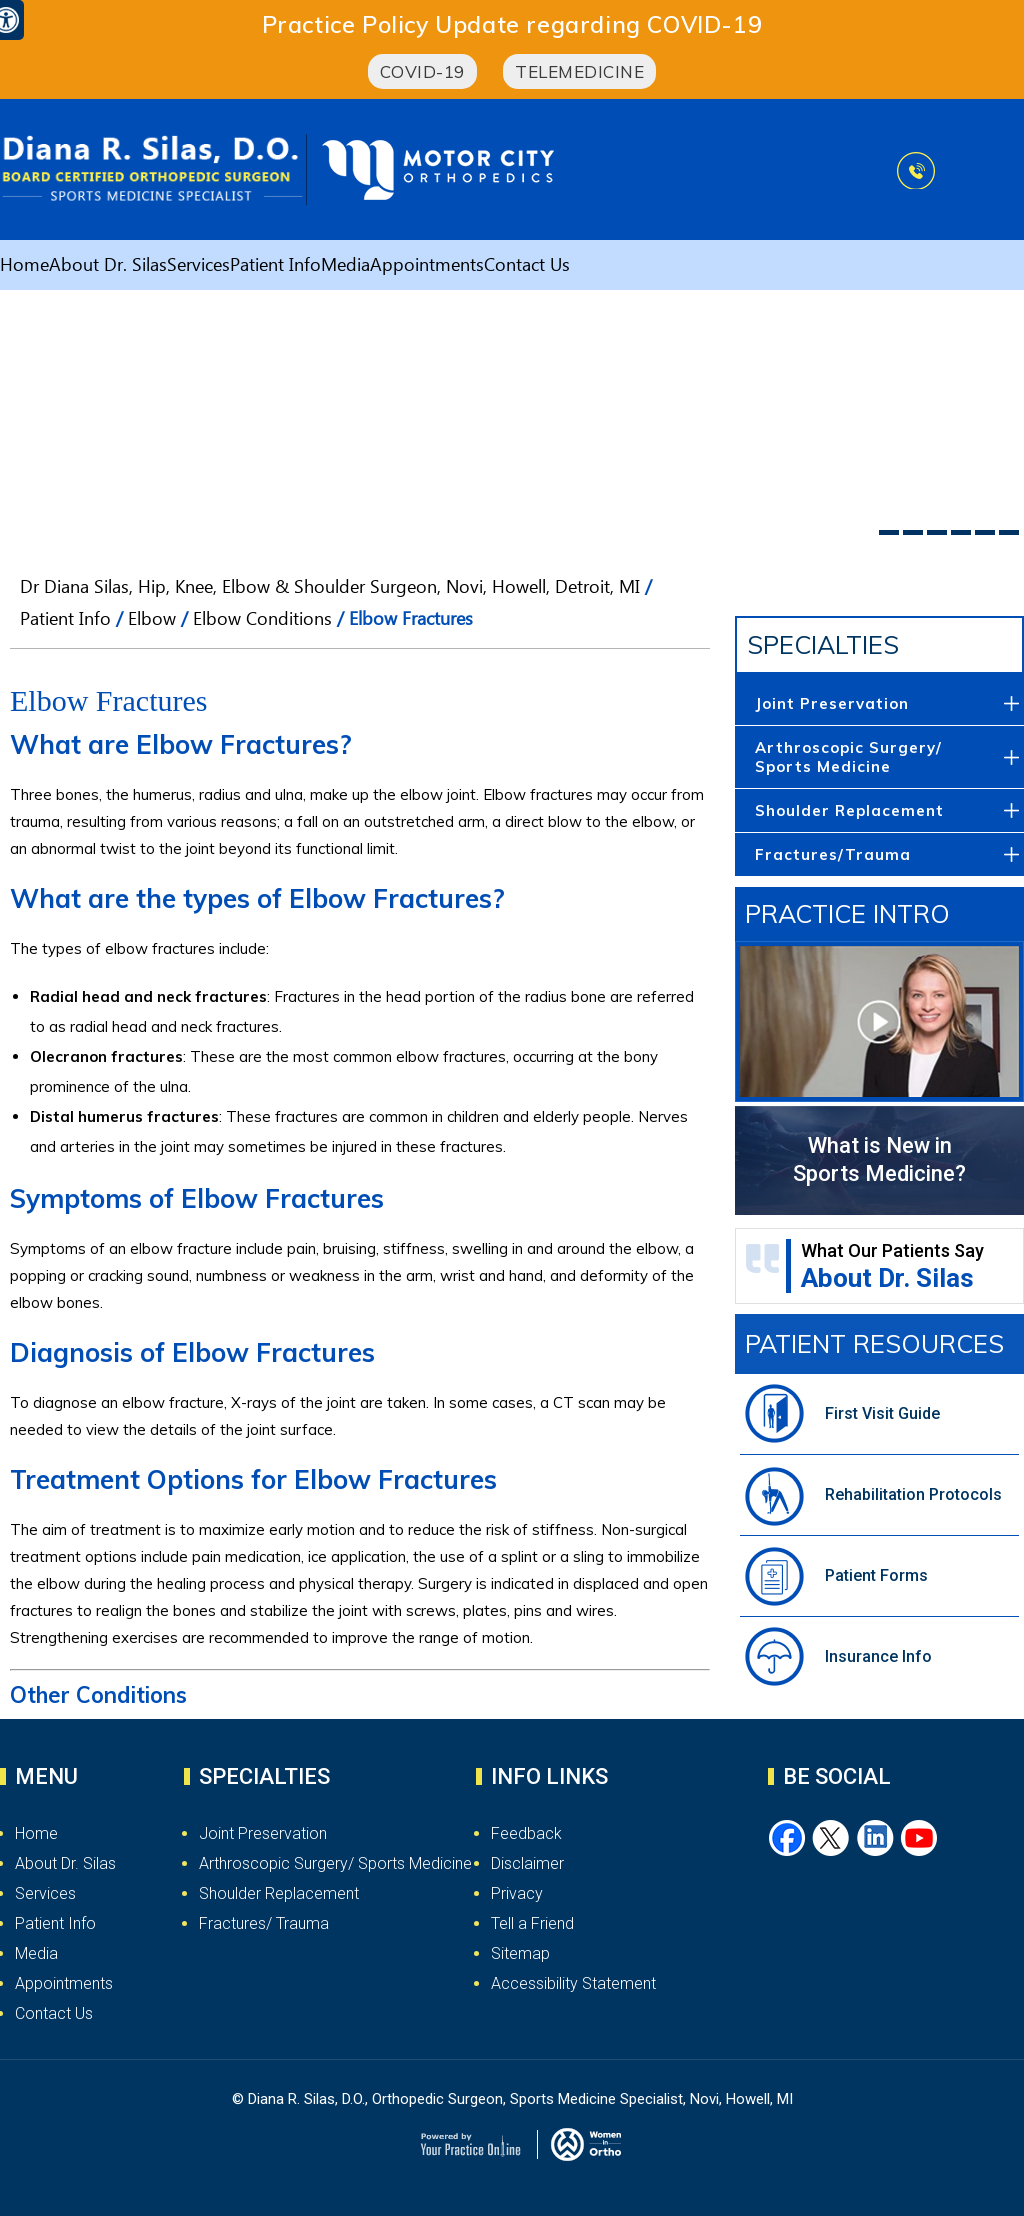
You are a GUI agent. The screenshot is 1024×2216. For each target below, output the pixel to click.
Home (24, 268)
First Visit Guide (882, 1413)
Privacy (517, 1893)
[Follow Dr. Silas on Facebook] (788, 1839)
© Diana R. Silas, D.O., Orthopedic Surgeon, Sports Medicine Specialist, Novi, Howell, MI (512, 2099)
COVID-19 (422, 71)
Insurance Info (878, 1656)
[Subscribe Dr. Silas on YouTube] (920, 1839)
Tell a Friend (532, 1923)
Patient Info (275, 268)
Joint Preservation (832, 703)
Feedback (526, 1833)
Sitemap (520, 1953)
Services (198, 268)
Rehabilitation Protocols (913, 1494)
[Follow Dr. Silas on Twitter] (832, 1839)
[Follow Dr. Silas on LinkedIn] (876, 1839)
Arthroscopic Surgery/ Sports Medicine (848, 757)
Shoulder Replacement (849, 810)
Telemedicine (579, 71)
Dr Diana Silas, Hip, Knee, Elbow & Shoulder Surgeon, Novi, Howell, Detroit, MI (330, 590)
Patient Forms (876, 1575)
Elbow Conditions (262, 622)
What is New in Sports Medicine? (879, 1159)
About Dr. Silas (108, 268)
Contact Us (527, 268)
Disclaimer (527, 1863)
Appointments (427, 268)
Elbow (152, 622)
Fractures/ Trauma (264, 1923)
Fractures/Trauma (833, 854)
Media (345, 268)
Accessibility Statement (573, 1983)
